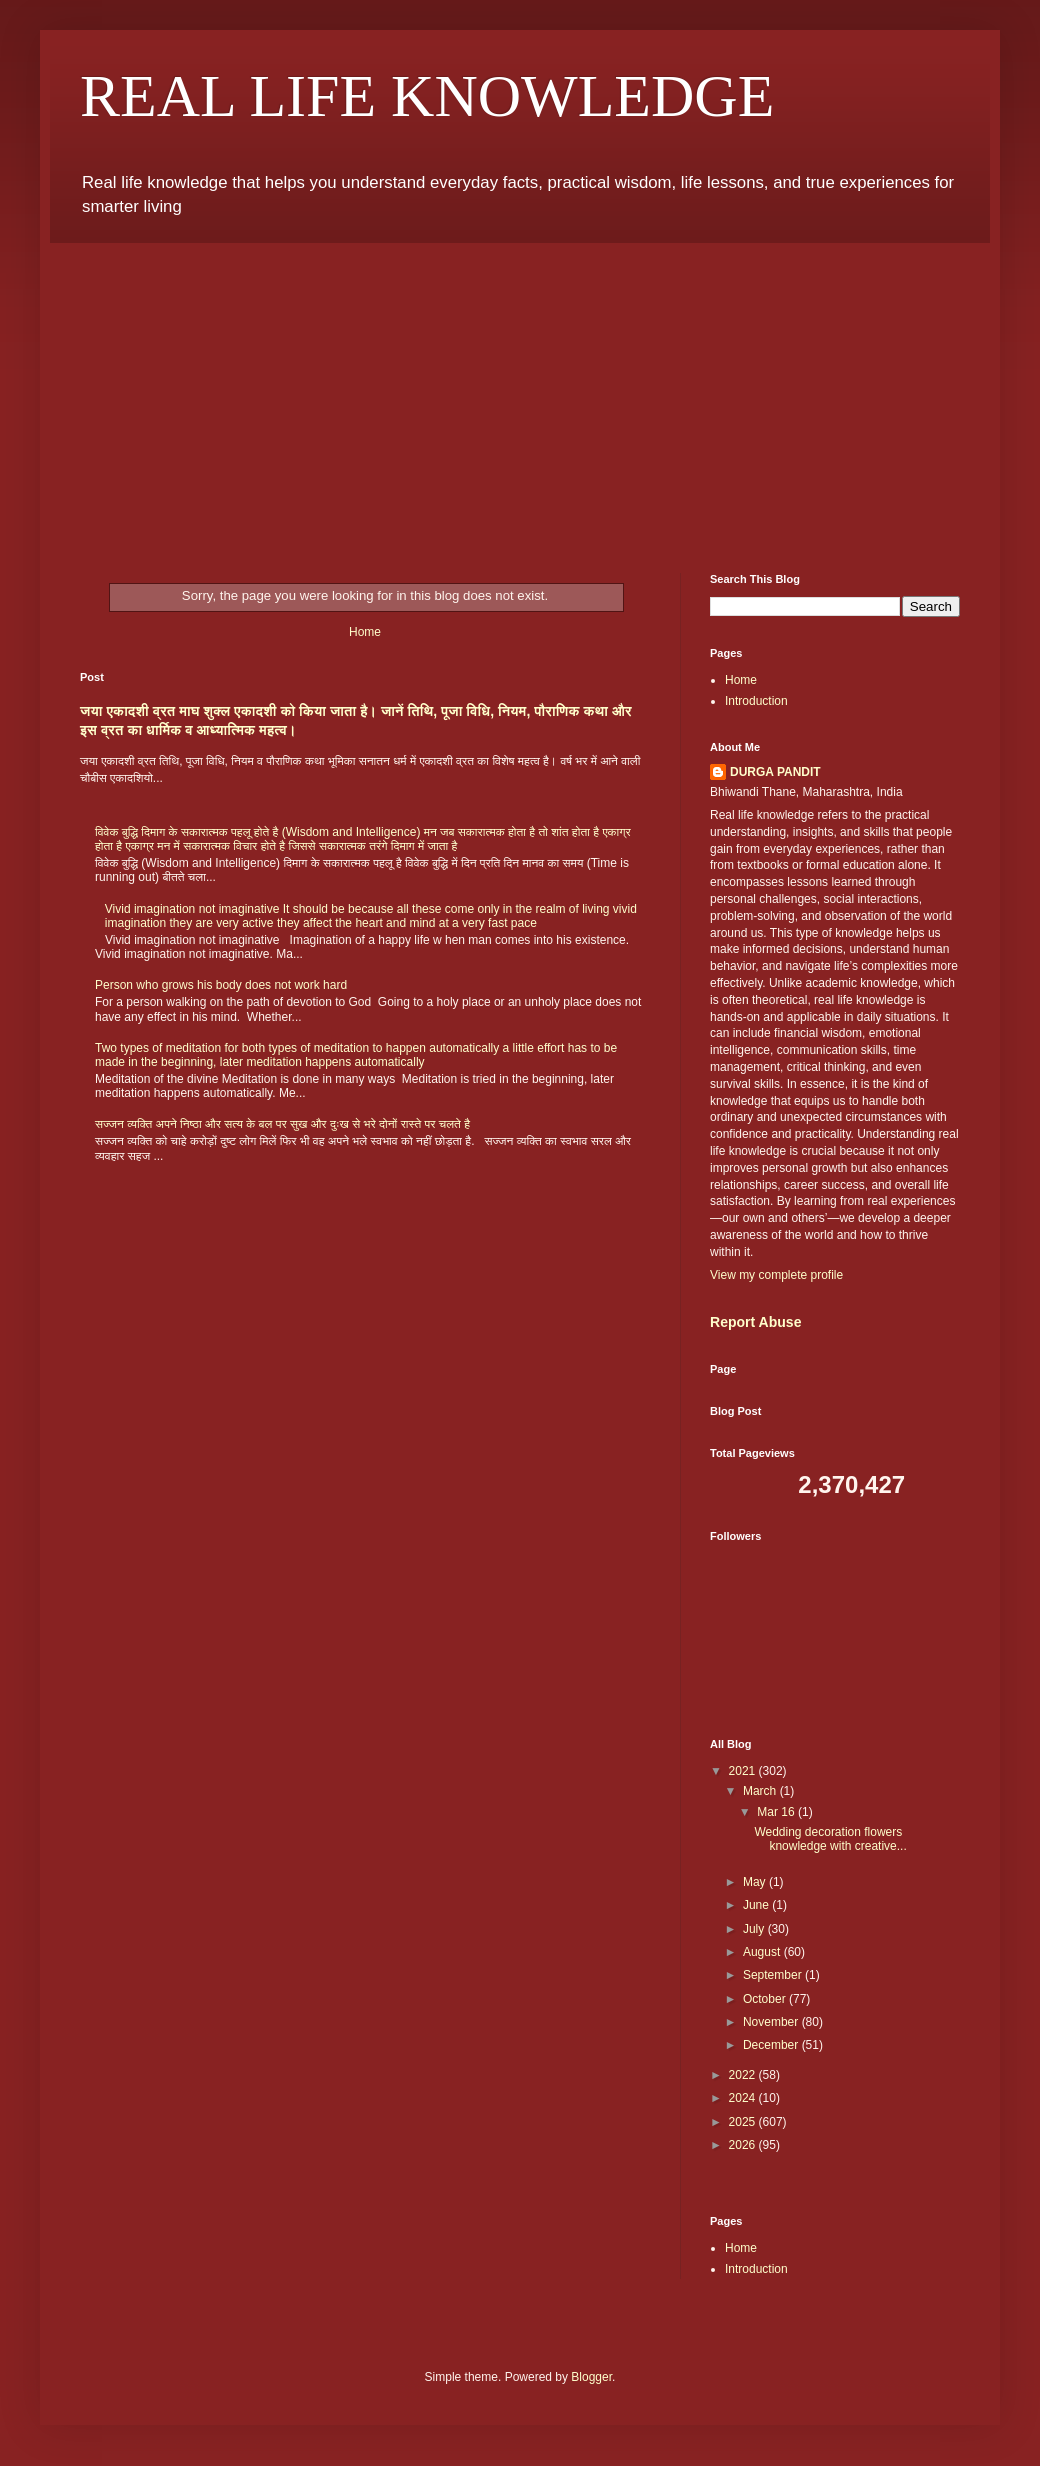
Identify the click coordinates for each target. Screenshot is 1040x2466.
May (756, 1882)
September (774, 1975)
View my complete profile (776, 1275)
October (766, 1999)
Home (365, 632)
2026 (744, 2145)
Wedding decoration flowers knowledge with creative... (830, 1839)
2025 (744, 2122)
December (772, 2045)
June (757, 1905)
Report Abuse (755, 1322)
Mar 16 (777, 1812)
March (761, 1791)
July (755, 1929)
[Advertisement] (520, 393)
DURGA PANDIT (775, 772)
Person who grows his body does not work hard (221, 985)
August (763, 1952)
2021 (744, 1771)
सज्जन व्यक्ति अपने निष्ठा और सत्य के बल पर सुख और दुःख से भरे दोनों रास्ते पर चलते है (282, 1124)
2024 (744, 2098)
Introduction (756, 701)
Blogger (591, 2377)
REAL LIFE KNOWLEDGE (427, 96)
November (772, 2022)
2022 (744, 2075)
